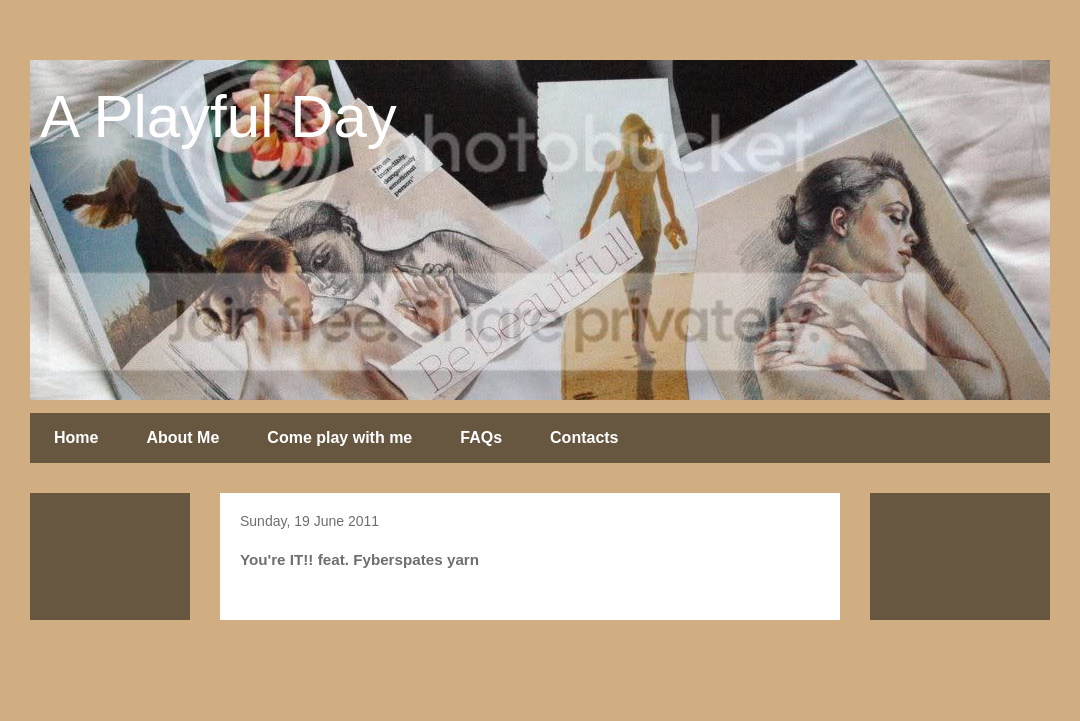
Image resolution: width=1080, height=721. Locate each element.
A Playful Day (218, 116)
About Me (182, 437)
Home (76, 437)
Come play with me (339, 437)
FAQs (481, 437)
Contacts (584, 437)
